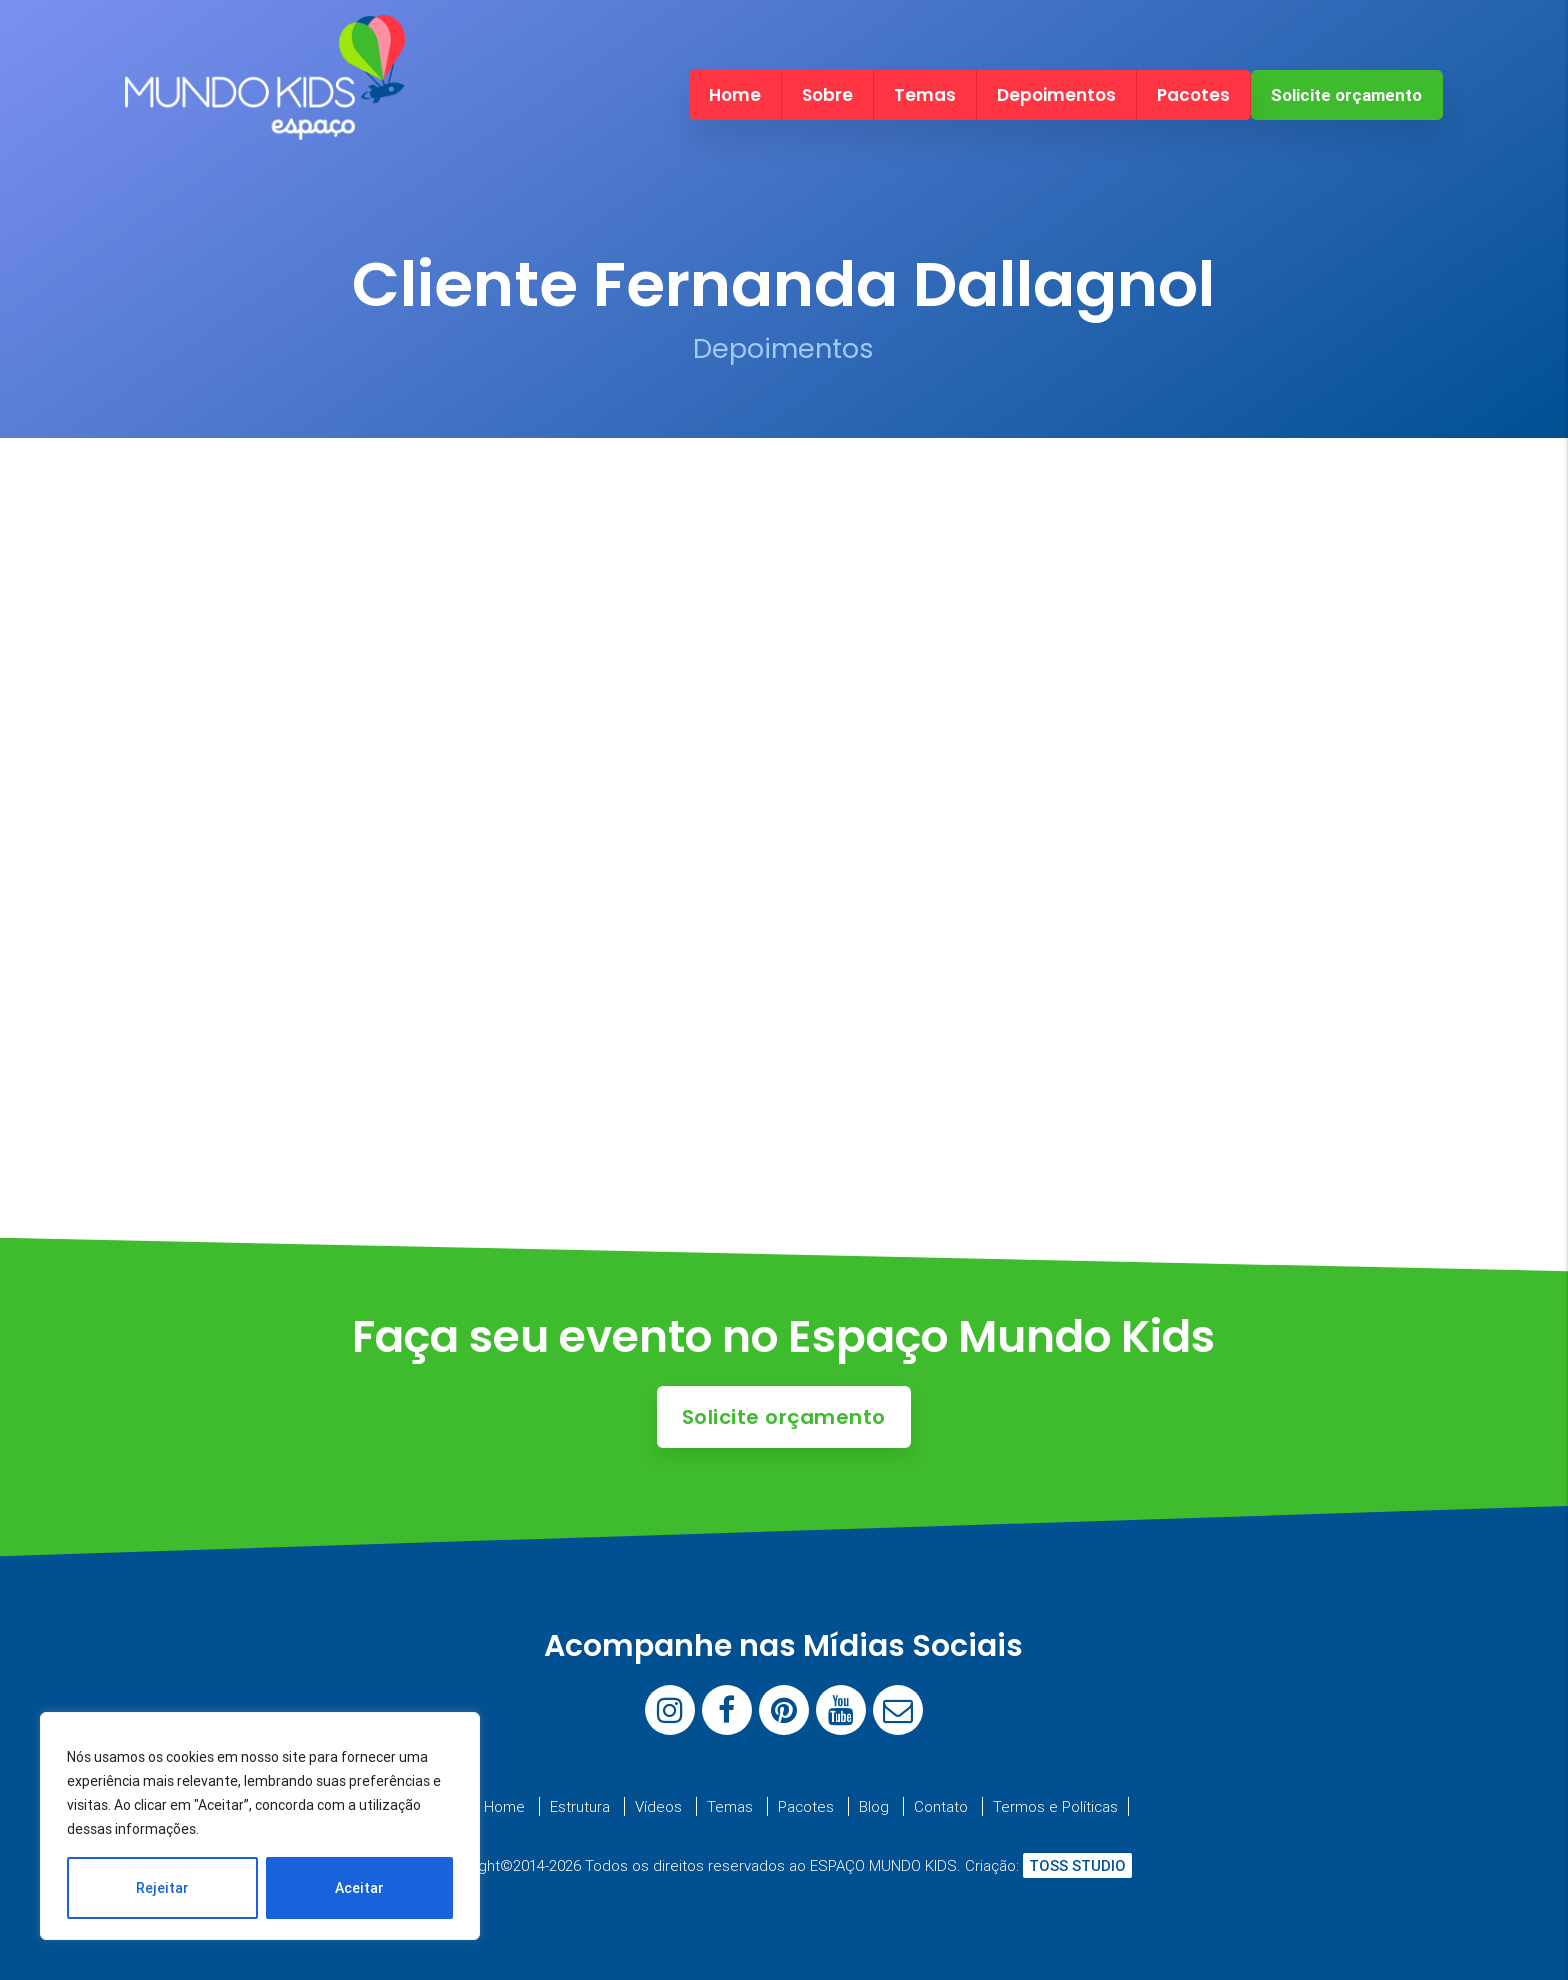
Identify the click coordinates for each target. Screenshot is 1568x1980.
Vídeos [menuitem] (658, 1806)
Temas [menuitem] (925, 95)
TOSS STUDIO (1077, 1865)
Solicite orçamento (1346, 95)
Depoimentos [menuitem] (1056, 95)
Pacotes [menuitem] (1193, 95)
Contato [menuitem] (941, 1806)
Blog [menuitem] (874, 1806)
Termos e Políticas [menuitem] (1055, 1806)
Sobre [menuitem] (827, 95)
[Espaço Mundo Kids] (265, 122)
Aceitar (359, 1888)
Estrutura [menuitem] (580, 1806)
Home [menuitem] (735, 95)
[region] (260, 1826)
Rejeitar (162, 1888)
